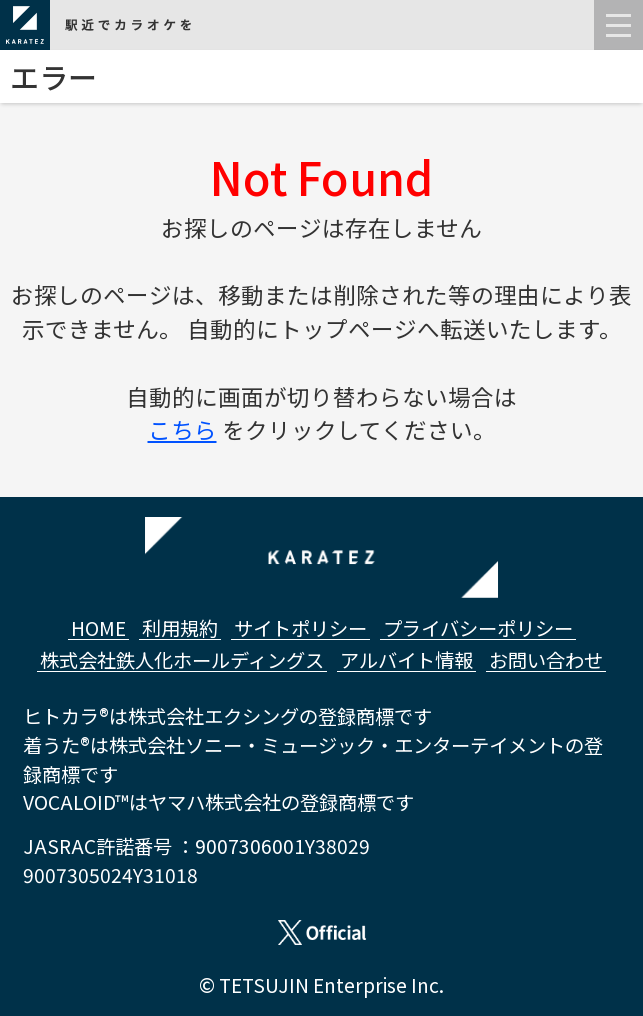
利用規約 (180, 628)
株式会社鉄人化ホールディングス (182, 660)
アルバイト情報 (406, 660)
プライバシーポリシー (478, 628)
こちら (182, 429)
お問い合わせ (546, 660)
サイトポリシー (300, 628)
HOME (98, 628)
